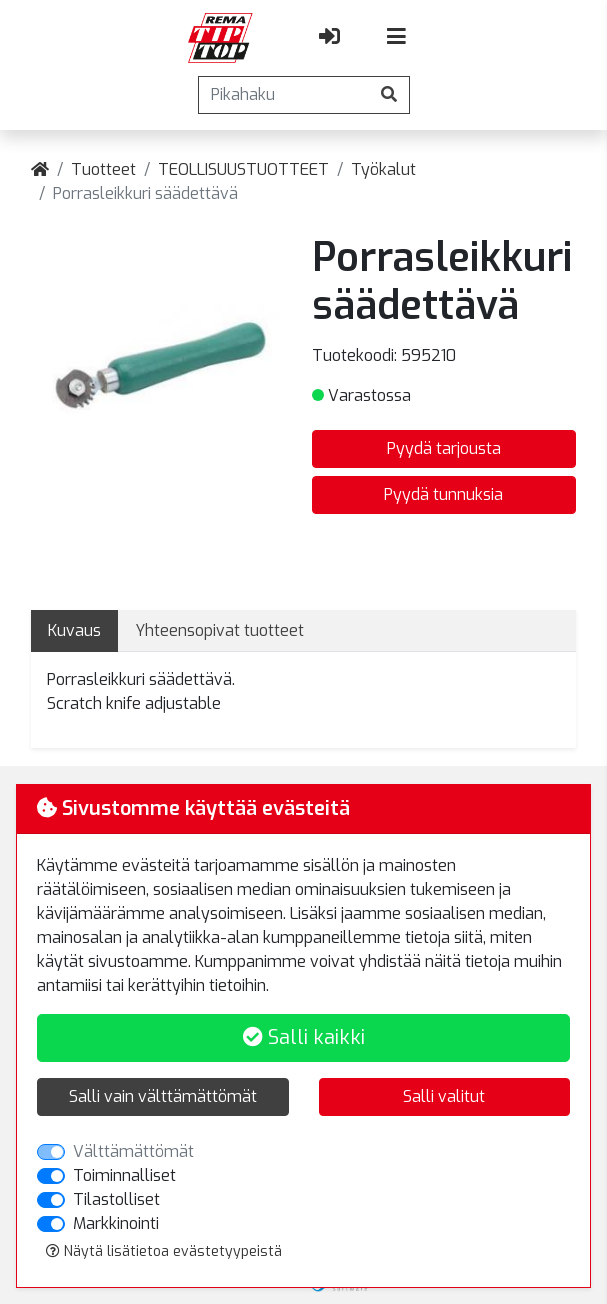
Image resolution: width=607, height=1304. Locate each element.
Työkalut (383, 169)
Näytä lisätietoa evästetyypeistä (164, 1251)
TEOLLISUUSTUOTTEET (243, 169)
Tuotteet (103, 169)
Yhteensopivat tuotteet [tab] (219, 630)
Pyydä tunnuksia (443, 494)
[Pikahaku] (284, 95)
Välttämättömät (133, 1151)
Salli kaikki (304, 1037)
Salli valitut (444, 1096)
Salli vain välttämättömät (163, 1096)
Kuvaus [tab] (74, 630)
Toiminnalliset (124, 1175)
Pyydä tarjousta (444, 448)
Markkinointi (116, 1223)
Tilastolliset (116, 1199)
